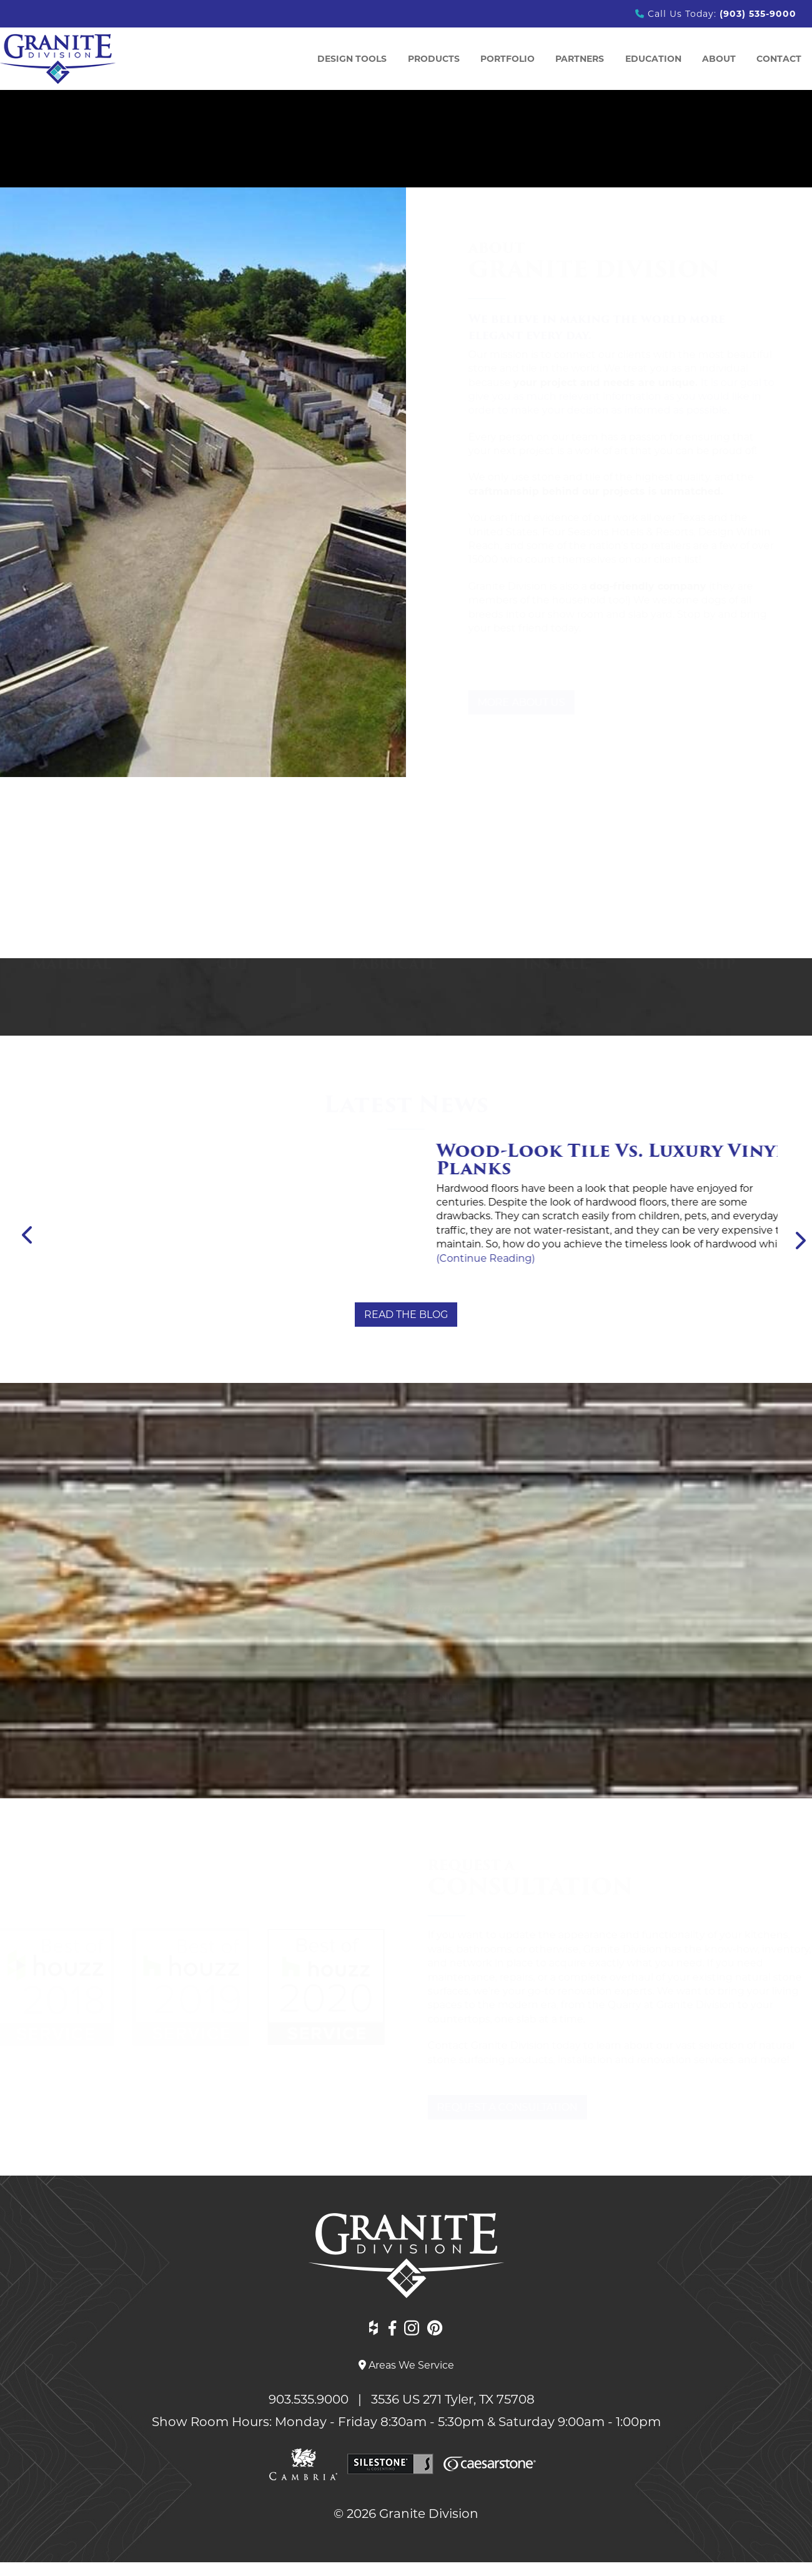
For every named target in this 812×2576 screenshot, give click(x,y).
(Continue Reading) (108, 1213)
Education (653, 58)
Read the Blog (406, 1314)
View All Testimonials (406, 1697)
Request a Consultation (505, 2107)
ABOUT (719, 58)
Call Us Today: (715, 13)
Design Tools (352, 58)
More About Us (509, 702)
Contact (778, 58)
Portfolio (507, 58)
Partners (579, 58)
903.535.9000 (312, 2399)
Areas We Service (406, 2365)
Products (434, 58)
